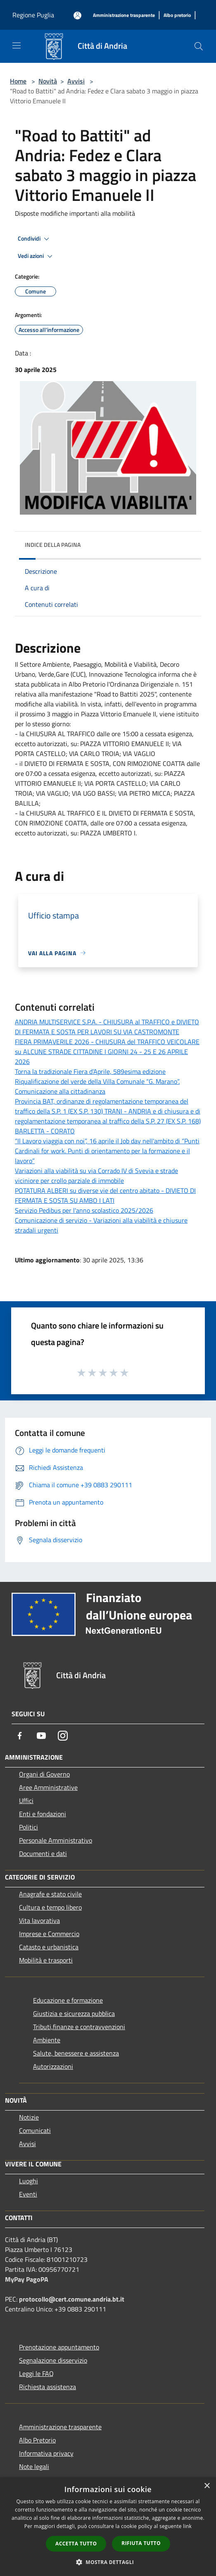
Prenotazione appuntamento (59, 2347)
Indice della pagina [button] (53, 544)
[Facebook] (20, 1735)
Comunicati (35, 2130)
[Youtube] (41, 1735)
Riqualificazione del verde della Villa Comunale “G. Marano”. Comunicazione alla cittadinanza (97, 1086)
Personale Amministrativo (55, 1840)
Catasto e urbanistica (48, 1947)
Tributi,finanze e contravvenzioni (79, 2027)
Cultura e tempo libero (50, 1907)
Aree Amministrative (48, 1787)
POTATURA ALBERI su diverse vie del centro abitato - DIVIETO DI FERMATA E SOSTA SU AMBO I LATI (105, 1195)
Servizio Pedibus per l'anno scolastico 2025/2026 (84, 1210)
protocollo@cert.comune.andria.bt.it (71, 2299)
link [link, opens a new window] (187, 2526)
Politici (28, 1827)
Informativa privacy (46, 2453)
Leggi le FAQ (36, 2373)
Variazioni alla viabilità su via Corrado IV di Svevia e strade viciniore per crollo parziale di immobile (96, 1175)
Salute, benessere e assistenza (76, 2053)
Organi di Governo (44, 1774)
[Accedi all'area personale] (77, 15)
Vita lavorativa (39, 1920)
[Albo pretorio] (177, 15)
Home (18, 81)
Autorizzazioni (53, 2066)
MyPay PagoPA (26, 2279)
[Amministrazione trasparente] (124, 15)
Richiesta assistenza (47, 2387)
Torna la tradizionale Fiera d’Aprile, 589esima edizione (90, 1071)
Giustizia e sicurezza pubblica (74, 2013)
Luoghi (28, 2181)
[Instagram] (63, 1735)
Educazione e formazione (68, 2000)
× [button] (207, 2486)
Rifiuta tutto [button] (141, 2543)
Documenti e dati (43, 1853)
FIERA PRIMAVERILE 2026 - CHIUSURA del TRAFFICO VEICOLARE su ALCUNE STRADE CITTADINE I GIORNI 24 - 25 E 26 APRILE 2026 (107, 1051)
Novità (47, 81)
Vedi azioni (36, 256)
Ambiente (46, 2040)
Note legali (34, 2466)
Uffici (26, 1801)
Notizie (29, 2117)
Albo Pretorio (37, 2440)
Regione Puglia (33, 15)
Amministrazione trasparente (60, 2427)
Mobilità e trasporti (46, 1960)
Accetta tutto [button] (76, 2543)
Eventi (28, 2194)
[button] (108, 2562)
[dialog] (108, 2526)
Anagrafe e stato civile (50, 1894)
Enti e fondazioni (42, 1814)
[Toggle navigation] (16, 45)
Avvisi (76, 81)
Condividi (35, 239)
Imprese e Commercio (49, 1934)
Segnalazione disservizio (53, 2360)
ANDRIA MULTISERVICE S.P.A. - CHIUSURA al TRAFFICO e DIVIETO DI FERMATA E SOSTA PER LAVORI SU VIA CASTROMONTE (107, 1027)
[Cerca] (199, 46)
